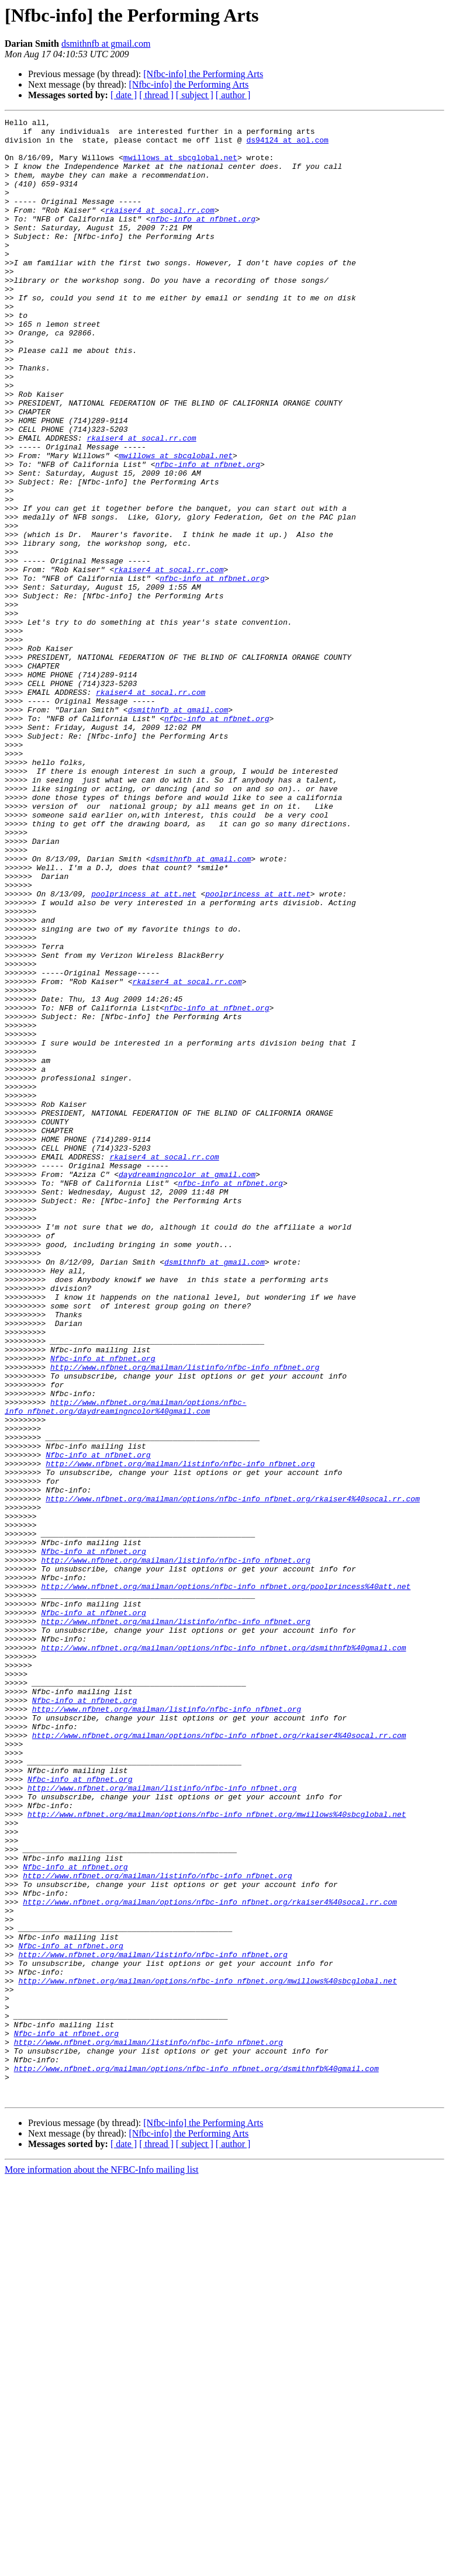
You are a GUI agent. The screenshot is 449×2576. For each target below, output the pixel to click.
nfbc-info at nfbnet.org (203, 239)
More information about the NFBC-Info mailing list (102, 2566)
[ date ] (123, 95)
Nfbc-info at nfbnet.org (102, 1607)
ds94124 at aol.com (287, 145)
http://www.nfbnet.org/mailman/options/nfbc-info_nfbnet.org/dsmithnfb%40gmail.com (223, 1954)
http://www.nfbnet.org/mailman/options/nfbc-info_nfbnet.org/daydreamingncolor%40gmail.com (125, 1664)
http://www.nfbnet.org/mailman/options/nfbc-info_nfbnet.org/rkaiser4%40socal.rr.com (233, 1775)
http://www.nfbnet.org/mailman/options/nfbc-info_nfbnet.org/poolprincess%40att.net (225, 1880)
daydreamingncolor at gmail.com (187, 1386)
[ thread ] (156, 95)
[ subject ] (194, 95)
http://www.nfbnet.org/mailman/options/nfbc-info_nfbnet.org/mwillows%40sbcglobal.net (216, 2154)
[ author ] (233, 95)
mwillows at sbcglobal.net (180, 166)
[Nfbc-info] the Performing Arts (203, 74)
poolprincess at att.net (143, 1049)
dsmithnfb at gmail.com (105, 44)
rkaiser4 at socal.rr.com (160, 229)
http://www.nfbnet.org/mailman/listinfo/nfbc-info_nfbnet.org (184, 1617)
